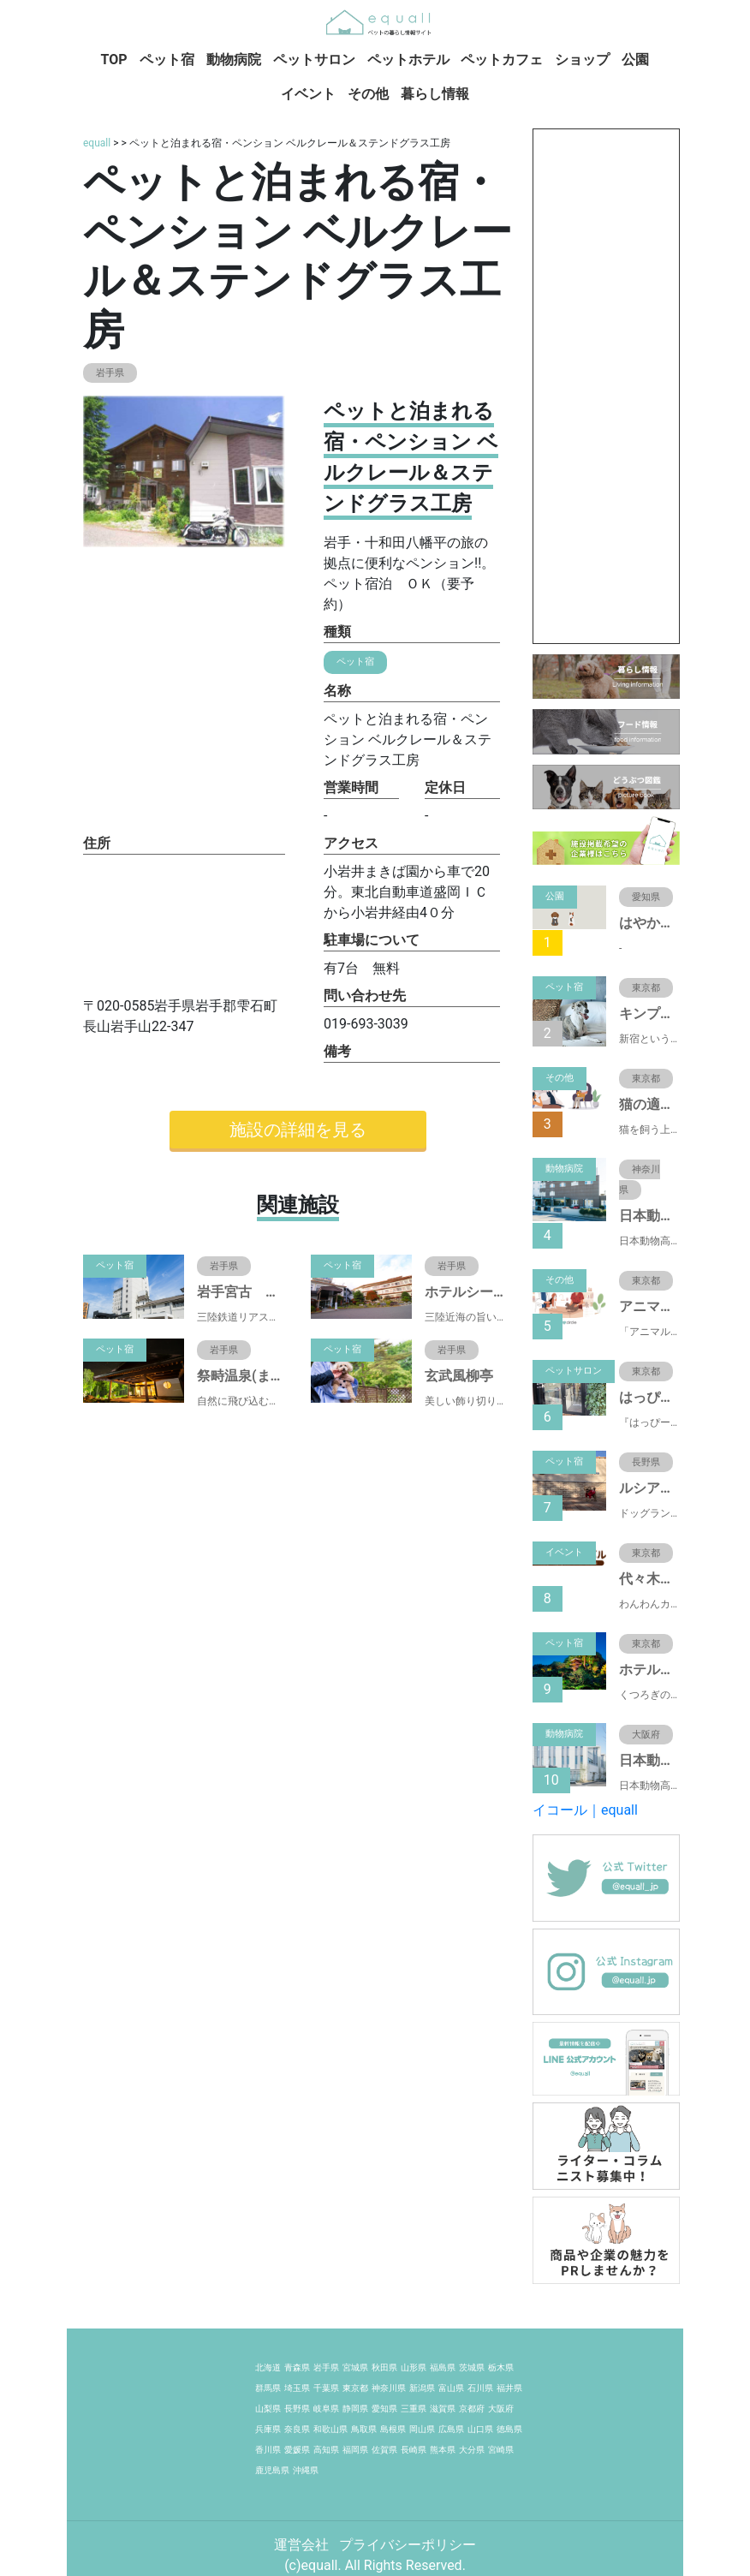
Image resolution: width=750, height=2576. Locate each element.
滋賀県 (442, 2408)
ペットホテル (408, 59)
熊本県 (442, 2449)
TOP (114, 59)
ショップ (582, 59)
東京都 (355, 2388)
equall (96, 143)
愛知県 (384, 2408)
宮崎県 (501, 2449)
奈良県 (297, 2429)
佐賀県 (384, 2449)
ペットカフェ (502, 59)
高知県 (326, 2449)
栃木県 (501, 2367)
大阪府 (501, 2408)
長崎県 (413, 2449)
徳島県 (509, 2429)
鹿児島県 (272, 2470)
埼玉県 (297, 2388)
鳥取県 (364, 2429)
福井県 (509, 2388)
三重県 (413, 2408)
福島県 (442, 2367)
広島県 (451, 2429)
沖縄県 (305, 2470)
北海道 (268, 2367)
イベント (308, 94)
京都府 (472, 2408)
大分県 (472, 2449)
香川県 (268, 2449)
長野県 (297, 2408)
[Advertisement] (606, 386)
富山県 (451, 2388)
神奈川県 (389, 2388)
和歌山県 (330, 2429)
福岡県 (355, 2449)
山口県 (480, 2429)
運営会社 (303, 2545)
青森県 (297, 2367)
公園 (635, 59)
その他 (368, 94)
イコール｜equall (585, 1810)
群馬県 (268, 2388)
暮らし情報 (435, 94)
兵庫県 (268, 2429)
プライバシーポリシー (407, 2545)
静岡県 (355, 2408)
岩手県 (326, 2367)
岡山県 (422, 2429)
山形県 (413, 2367)
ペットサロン (314, 59)
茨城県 (472, 2367)
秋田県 (384, 2367)
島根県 (393, 2429)
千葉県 (326, 2388)
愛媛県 (297, 2449)
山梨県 (268, 2408)
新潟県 (422, 2388)
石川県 (480, 2388)
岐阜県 (326, 2408)
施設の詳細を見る (297, 1129)
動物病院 (233, 59)
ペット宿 (167, 59)
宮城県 (355, 2367)
